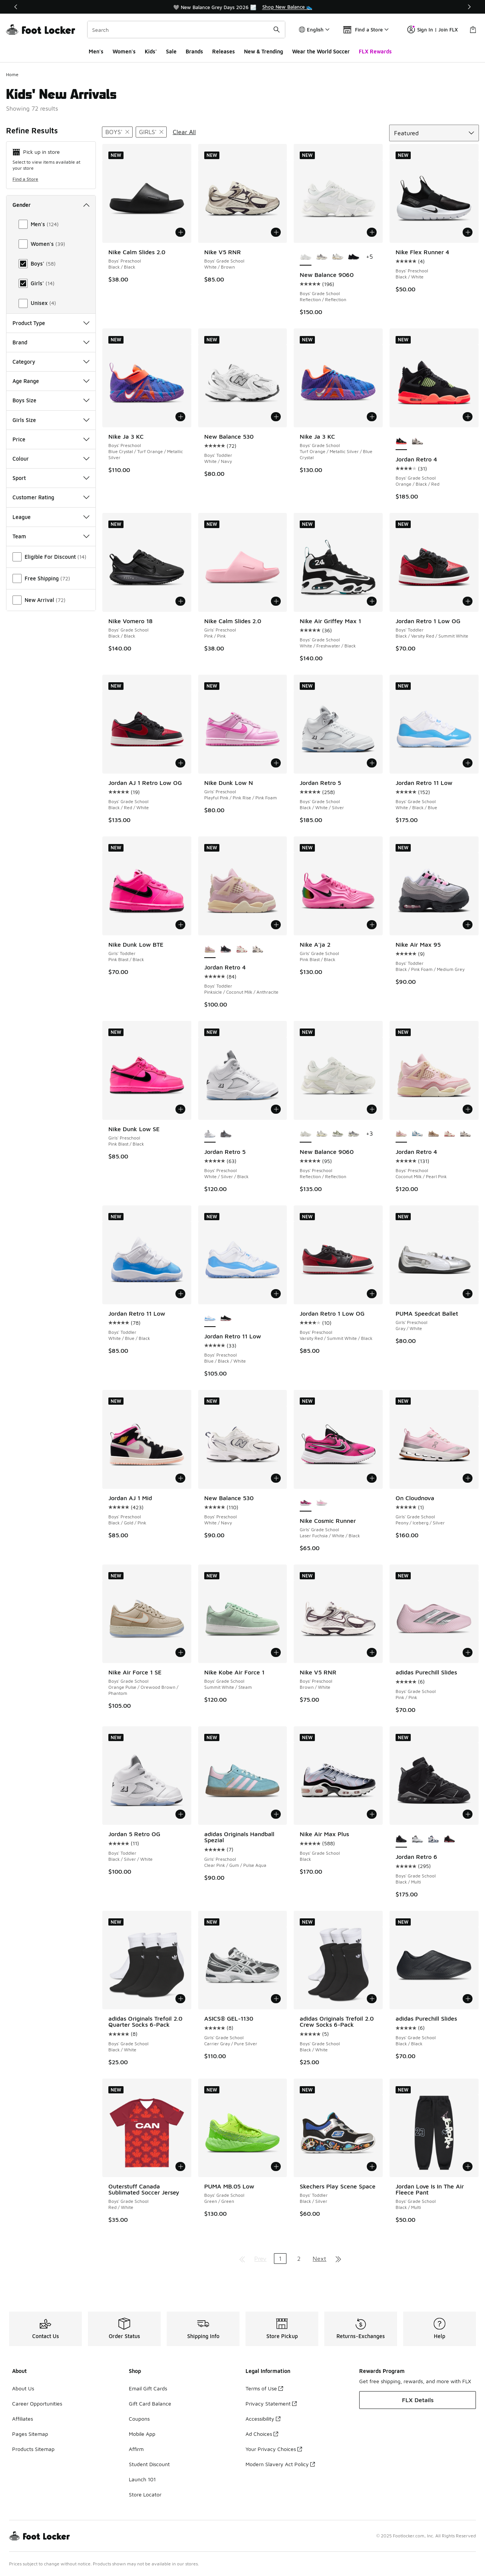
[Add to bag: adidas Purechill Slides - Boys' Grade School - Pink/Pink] (467, 1652)
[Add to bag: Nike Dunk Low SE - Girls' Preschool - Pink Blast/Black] (180, 1109)
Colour (51, 458)
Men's (96, 51)
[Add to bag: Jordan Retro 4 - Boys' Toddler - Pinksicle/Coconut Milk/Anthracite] (276, 924)
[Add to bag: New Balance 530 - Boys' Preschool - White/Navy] (276, 1478)
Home (12, 74)
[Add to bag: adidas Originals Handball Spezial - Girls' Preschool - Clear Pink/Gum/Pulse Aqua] (276, 1814)
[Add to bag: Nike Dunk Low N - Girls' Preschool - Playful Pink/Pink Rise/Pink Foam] (276, 762)
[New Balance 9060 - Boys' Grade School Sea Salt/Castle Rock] (337, 257)
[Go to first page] (242, 2258)
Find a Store (25, 179)
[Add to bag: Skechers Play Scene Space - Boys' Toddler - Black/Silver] (372, 2166)
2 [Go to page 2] (298, 2258)
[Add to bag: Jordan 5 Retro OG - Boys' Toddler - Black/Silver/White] (180, 1814)
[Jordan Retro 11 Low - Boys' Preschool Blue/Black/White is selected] (210, 1318)
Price (51, 439)
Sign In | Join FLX (432, 29)
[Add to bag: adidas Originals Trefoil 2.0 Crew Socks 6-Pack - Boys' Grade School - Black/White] (372, 1998)
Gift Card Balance (150, 2403)
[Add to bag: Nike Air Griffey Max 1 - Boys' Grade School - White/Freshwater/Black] (372, 601)
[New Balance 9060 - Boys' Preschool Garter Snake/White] (337, 1134)
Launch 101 (142, 2479)
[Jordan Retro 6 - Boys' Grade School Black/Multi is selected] (401, 1839)
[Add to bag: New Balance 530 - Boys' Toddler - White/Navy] (276, 416)
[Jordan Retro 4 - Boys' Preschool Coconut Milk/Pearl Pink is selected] (401, 1134)
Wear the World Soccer (321, 51)
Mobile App (142, 2434)
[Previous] (16, 7)
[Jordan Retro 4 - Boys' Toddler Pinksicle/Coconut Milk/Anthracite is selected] (210, 949)
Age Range (51, 381)
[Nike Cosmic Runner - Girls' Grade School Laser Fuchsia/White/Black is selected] (305, 1503)
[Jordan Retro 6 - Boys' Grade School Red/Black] (449, 1839)
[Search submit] (276, 29)
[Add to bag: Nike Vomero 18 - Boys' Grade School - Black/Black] (180, 601)
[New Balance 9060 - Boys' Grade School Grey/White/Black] (321, 257)
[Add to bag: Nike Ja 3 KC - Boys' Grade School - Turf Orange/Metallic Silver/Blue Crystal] (372, 416)
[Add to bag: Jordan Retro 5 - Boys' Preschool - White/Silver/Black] (276, 1109)
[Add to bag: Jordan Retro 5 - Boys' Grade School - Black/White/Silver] (372, 762)
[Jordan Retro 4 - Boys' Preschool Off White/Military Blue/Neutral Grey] (417, 1134)
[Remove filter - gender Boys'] (117, 132)
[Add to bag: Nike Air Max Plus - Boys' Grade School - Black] (372, 1814)
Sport (51, 478)
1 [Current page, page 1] (280, 2258)
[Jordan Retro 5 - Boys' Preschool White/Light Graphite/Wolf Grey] (226, 1134)
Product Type (51, 323)
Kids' (151, 51)
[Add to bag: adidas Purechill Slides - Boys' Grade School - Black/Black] (467, 1998)
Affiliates (22, 2418)
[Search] (186, 29)
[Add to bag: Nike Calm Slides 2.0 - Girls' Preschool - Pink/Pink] (276, 601)
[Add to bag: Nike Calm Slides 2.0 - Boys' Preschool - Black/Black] (180, 232)
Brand (51, 342)
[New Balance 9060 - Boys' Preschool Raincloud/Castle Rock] (353, 1134)
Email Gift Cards (148, 2388)
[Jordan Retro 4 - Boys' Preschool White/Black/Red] (465, 1134)
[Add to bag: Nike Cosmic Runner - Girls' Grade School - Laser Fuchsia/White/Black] (372, 1478)
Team (51, 536)
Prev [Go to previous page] (260, 2258)
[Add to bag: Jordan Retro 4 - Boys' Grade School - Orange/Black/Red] (467, 416)
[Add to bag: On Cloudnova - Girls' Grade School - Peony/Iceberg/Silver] (467, 1478)
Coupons (139, 2418)
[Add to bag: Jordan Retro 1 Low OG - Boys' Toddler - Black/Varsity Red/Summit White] (467, 601)
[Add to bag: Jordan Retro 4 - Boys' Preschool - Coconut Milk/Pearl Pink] (467, 1109)
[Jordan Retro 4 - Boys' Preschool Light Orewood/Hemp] (433, 1134)
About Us (23, 2388)
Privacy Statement (271, 2403)
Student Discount (149, 2464)
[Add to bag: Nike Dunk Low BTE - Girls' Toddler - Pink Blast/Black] (180, 924)
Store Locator (145, 2494)
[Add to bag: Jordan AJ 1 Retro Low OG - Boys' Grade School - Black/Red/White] (180, 762)
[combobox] (186, 29)
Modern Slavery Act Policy (280, 2464)
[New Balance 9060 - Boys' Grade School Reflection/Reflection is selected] (305, 257)
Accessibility (263, 2418)
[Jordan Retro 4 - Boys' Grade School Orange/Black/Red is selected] (401, 441)
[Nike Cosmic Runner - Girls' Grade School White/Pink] (321, 1503)
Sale (171, 51)
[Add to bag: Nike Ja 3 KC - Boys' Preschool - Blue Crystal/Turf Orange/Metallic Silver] (180, 416)
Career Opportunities (37, 2403)
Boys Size (51, 400)
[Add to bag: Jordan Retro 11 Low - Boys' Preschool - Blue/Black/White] (276, 1293)
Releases (223, 51)
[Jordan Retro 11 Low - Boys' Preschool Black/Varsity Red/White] (226, 1318)
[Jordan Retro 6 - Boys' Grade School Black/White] (417, 1839)
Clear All (184, 131)
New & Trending (263, 51)
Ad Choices (262, 2434)
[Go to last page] (338, 2258)
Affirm (136, 2449)
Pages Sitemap (30, 2434)
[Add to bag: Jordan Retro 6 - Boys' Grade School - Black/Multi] (467, 1814)
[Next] (469, 7)
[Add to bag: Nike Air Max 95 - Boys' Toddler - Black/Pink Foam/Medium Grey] (467, 924)
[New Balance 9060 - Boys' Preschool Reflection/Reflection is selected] (305, 1134)
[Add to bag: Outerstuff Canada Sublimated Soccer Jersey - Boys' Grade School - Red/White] (180, 2166)
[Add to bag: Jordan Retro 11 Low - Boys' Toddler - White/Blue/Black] (180, 1293)
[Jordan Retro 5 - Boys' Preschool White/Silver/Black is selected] (210, 1134)
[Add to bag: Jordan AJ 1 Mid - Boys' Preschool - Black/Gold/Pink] (180, 1478)
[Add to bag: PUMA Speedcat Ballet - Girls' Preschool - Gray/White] (467, 1293)
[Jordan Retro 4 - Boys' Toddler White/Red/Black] (257, 949)
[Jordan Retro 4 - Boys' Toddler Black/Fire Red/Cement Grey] (226, 949)
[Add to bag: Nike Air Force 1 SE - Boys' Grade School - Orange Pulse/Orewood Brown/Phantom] (180, 1652)
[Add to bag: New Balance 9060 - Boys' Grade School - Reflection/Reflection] (372, 232)
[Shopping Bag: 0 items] (473, 29)
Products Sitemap (33, 2449)
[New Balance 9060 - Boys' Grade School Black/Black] (353, 257)
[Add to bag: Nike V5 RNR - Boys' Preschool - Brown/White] (372, 1652)
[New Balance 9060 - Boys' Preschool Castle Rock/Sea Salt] (321, 1134)
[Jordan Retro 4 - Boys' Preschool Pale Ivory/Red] (449, 1134)
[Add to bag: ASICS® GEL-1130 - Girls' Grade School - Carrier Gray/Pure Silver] (276, 1998)
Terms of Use (264, 2388)
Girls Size (51, 420)
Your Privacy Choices (274, 2449)
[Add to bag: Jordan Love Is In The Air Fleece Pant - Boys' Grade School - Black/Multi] (467, 2166)
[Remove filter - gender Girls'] (151, 132)
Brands (194, 51)
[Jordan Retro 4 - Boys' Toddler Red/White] (241, 949)
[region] (242, 6)
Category (51, 361)
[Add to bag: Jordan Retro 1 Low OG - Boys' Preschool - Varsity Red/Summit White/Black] (372, 1293)
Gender (51, 205)
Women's (124, 51)
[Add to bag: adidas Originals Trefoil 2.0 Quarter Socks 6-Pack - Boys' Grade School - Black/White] (180, 1998)
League (51, 517)
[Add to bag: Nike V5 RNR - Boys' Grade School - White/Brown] (276, 232)
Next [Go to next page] (319, 2258)
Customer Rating (51, 497)
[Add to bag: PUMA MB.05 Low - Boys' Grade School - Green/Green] (276, 2166)
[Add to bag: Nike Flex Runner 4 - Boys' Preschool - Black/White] (467, 232)
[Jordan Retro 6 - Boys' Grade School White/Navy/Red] (433, 1839)
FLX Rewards (375, 51)
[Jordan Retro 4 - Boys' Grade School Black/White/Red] (417, 441)
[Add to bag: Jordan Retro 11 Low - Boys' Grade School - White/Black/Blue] (467, 762)
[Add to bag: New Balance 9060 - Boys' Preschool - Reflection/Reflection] (372, 1109)
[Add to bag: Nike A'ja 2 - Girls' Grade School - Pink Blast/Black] (372, 924)
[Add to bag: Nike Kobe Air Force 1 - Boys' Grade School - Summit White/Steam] (276, 1652)
